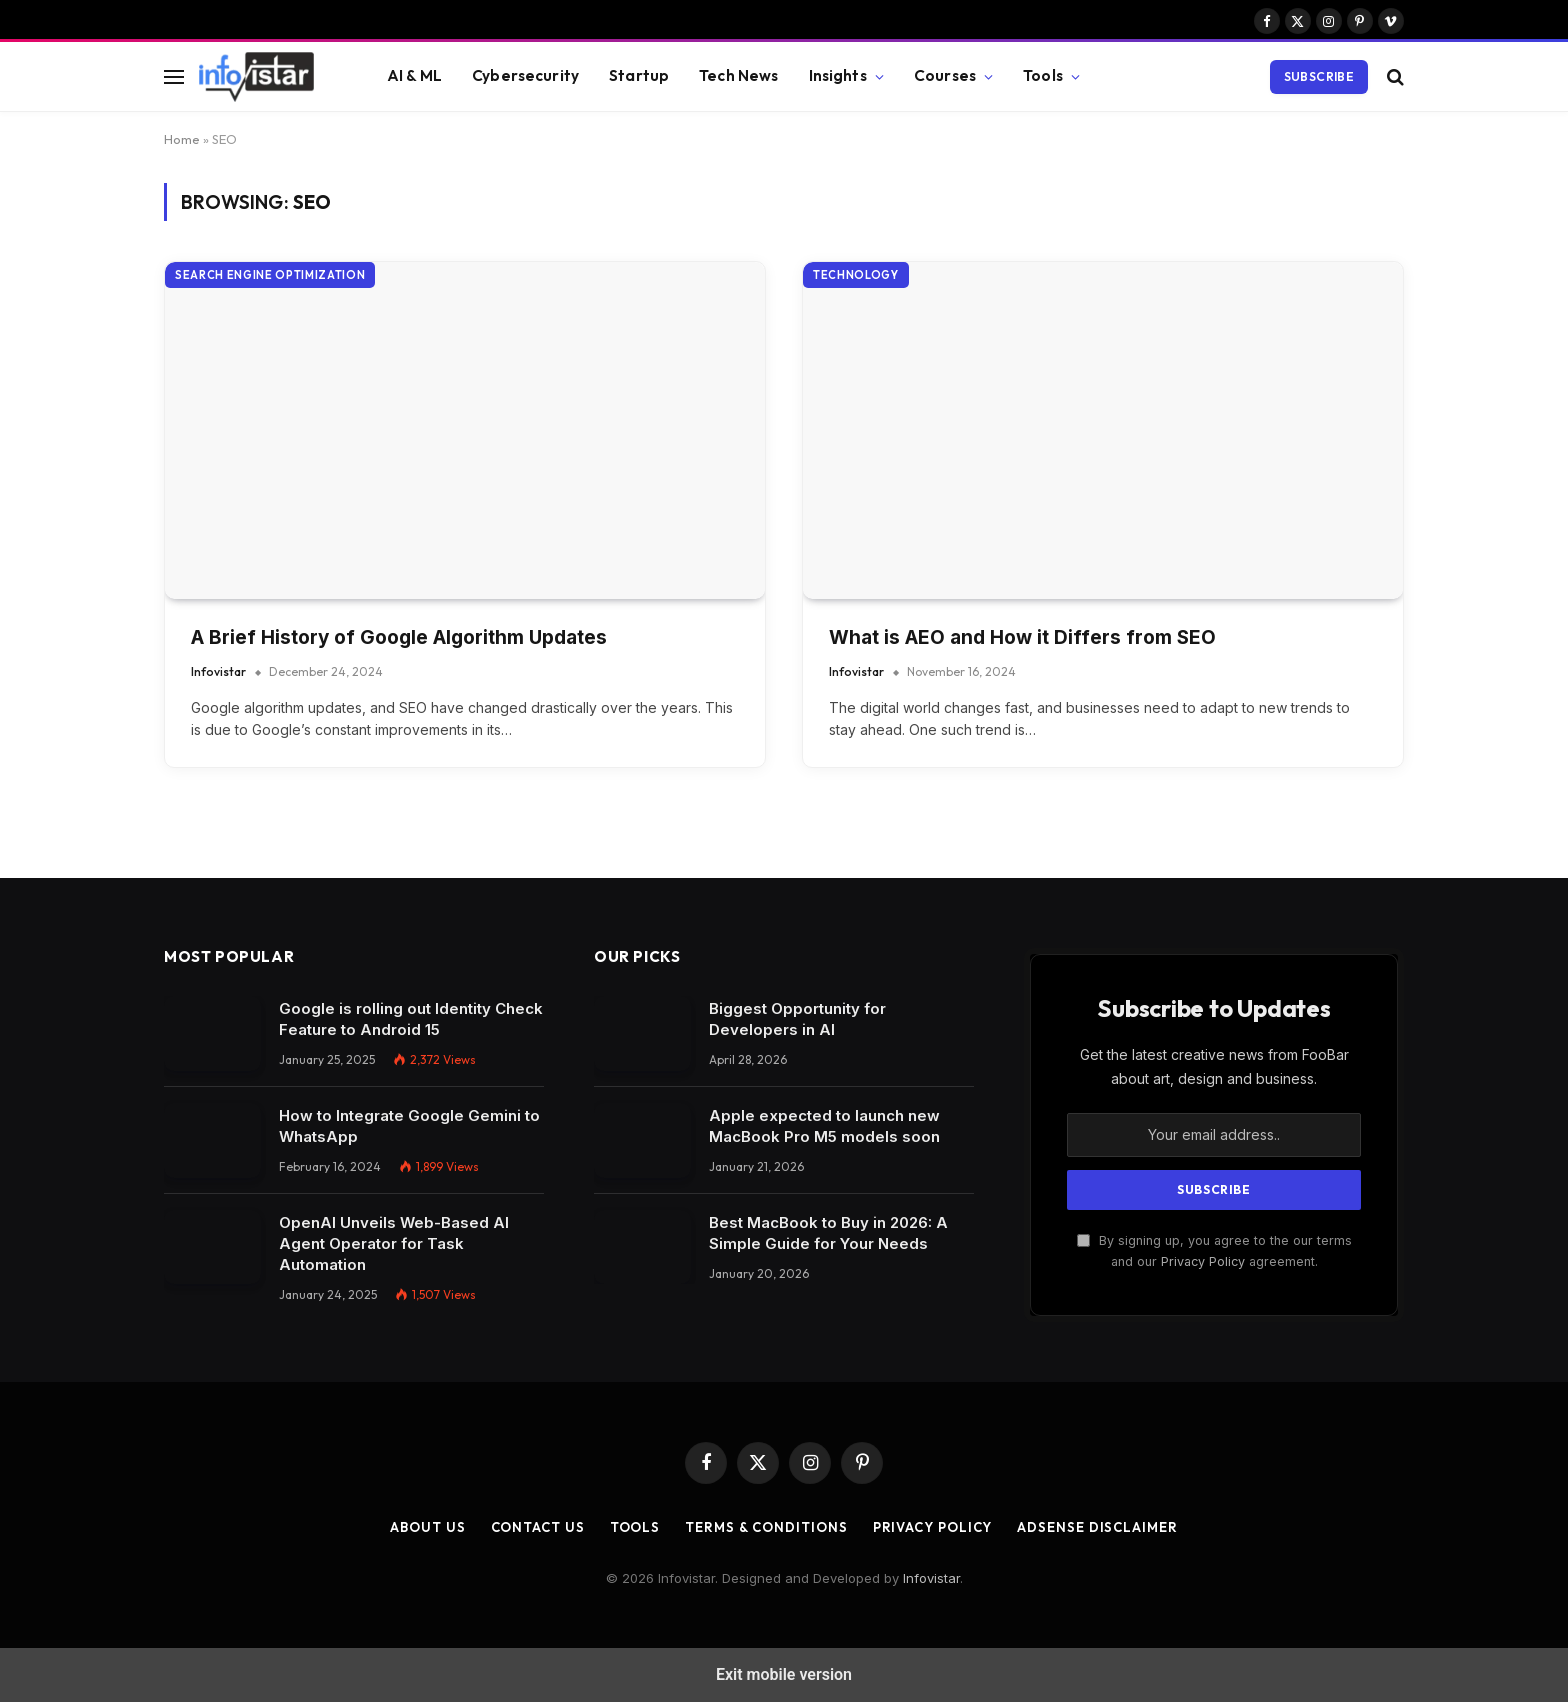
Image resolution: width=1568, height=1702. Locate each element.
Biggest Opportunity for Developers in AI (797, 1019)
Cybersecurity (525, 75)
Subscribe (1319, 76)
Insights (838, 75)
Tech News (738, 75)
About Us (427, 1527)
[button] (174, 76)
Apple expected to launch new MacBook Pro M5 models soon (824, 1126)
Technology (856, 275)
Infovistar (218, 671)
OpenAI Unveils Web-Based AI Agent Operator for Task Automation (394, 1243)
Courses (945, 75)
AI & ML (414, 75)
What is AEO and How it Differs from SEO (1022, 637)
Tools (1043, 75)
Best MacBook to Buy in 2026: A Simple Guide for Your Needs (828, 1233)
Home (182, 139)
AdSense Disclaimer (1097, 1527)
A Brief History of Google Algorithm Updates (399, 637)
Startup (639, 75)
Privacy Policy (1203, 1261)
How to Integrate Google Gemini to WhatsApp (409, 1126)
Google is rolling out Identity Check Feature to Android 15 (411, 1019)
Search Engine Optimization (270, 275)
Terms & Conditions (766, 1527)
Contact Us (538, 1527)
